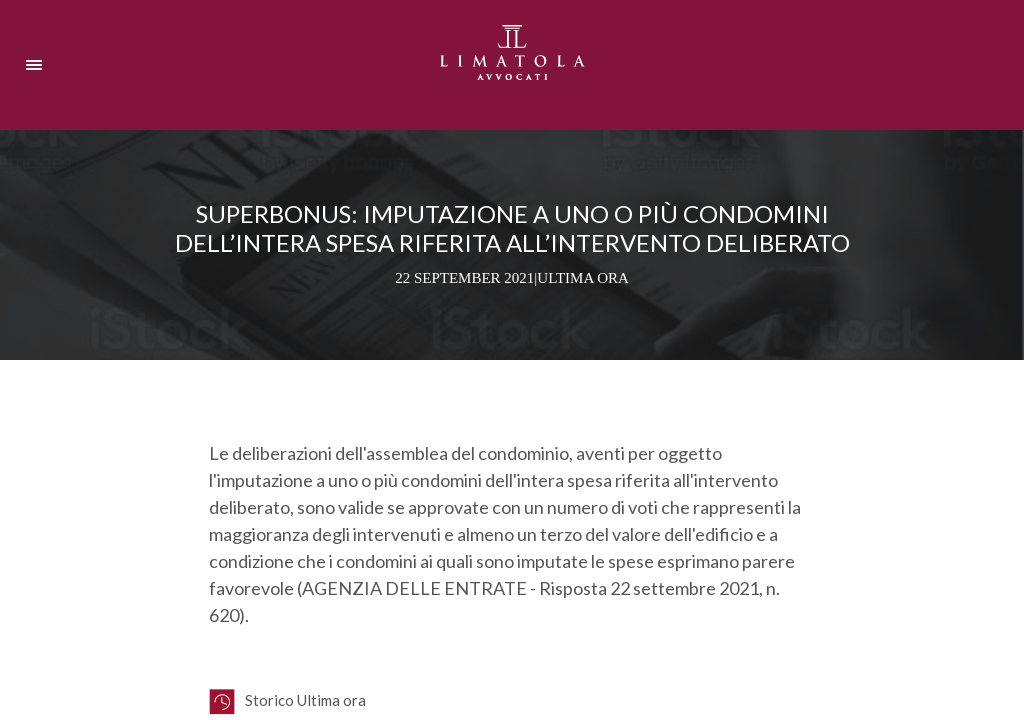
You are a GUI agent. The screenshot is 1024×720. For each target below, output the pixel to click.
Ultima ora (583, 278)
